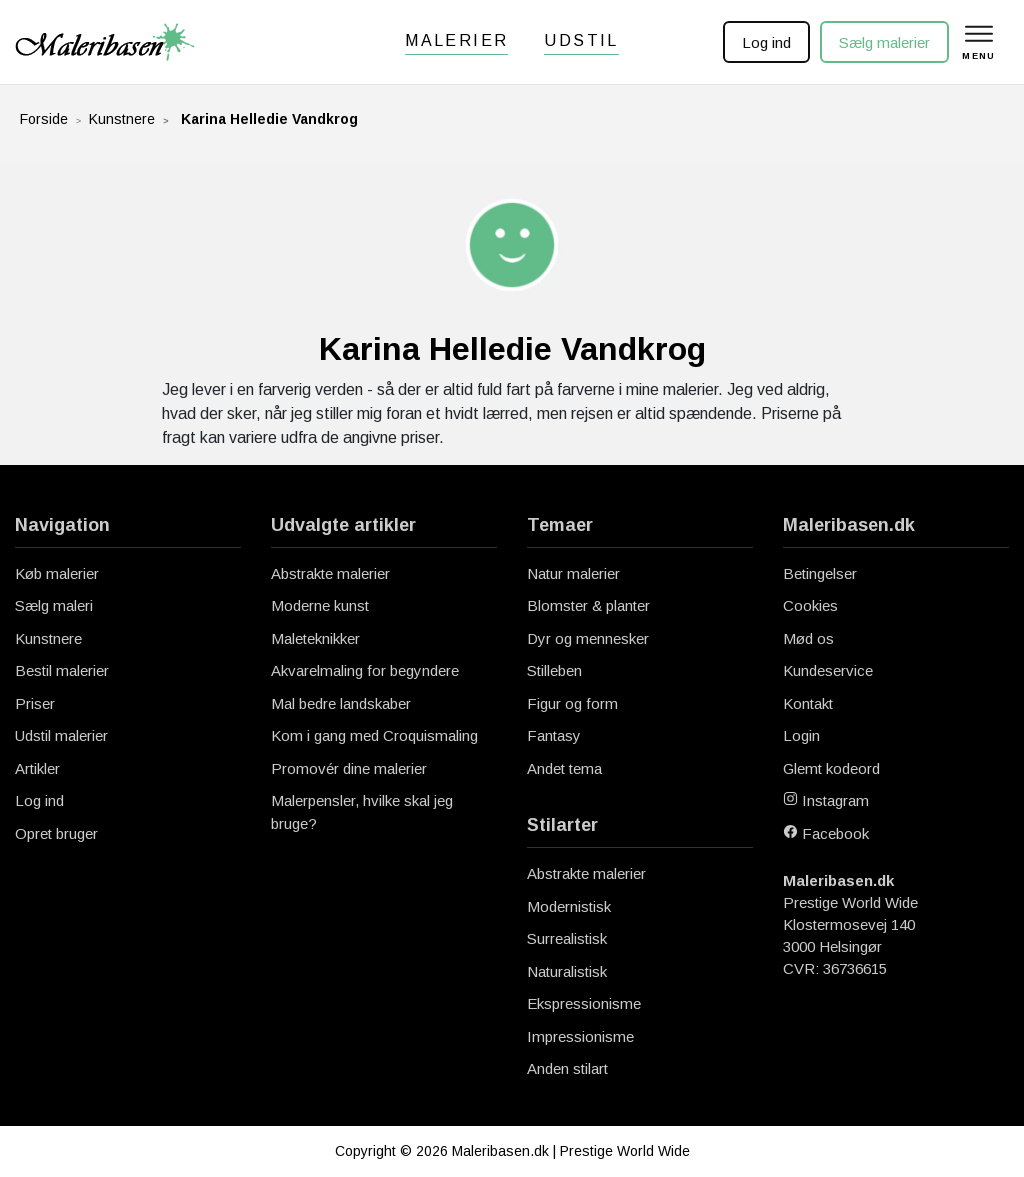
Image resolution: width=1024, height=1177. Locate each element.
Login (801, 735)
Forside (44, 119)
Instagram (826, 800)
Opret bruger (56, 833)
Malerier (456, 40)
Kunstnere (122, 119)
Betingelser (820, 573)
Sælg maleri (54, 605)
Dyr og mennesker (588, 638)
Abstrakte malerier (330, 573)
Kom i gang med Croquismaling (374, 735)
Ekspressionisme (584, 1003)
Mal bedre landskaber (341, 703)
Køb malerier (57, 573)
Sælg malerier (884, 42)
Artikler (37, 768)
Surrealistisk (567, 938)
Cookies (810, 605)
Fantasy (554, 735)
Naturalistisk (567, 971)
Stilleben (554, 670)
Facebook (826, 833)
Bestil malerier (62, 670)
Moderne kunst (320, 605)
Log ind (766, 42)
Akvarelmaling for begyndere (365, 670)
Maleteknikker (315, 638)
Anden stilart (567, 1068)
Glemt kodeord (831, 768)
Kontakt (808, 703)
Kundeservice (828, 670)
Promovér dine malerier (349, 768)
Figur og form (572, 703)
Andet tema (564, 768)
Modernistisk (569, 906)
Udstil (581, 40)
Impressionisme (580, 1036)
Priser (35, 703)
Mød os (808, 638)
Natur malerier (573, 573)
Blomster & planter (588, 605)
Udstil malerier (61, 735)
